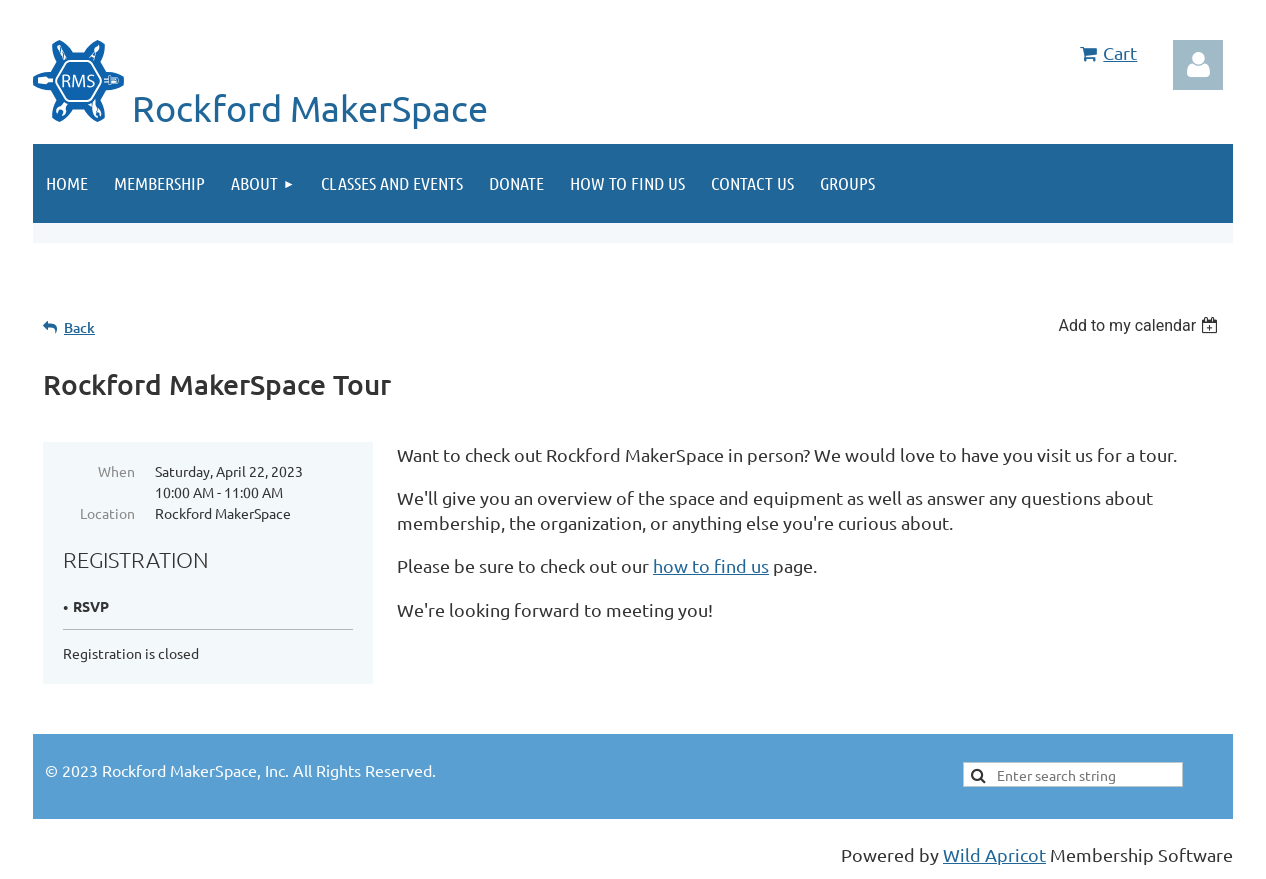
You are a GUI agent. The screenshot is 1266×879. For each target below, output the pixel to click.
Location (107, 513)
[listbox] (1140, 325)
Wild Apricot (994, 854)
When (116, 471)
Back (79, 327)
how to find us (711, 565)
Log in (1198, 65)
